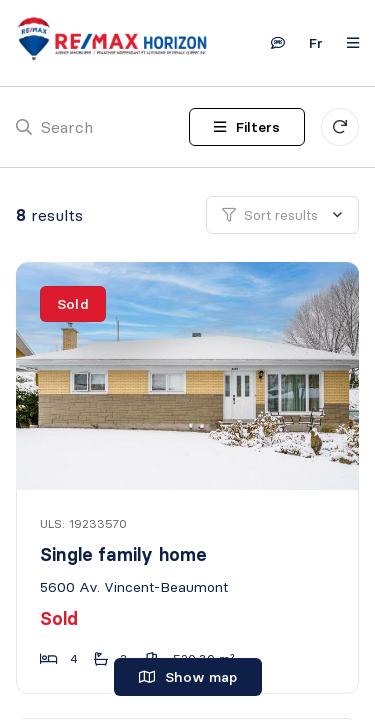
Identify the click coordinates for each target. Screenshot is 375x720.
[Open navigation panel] (347, 43)
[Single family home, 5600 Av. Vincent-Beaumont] (189, 376)
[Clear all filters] (340, 127)
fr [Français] (316, 43)
